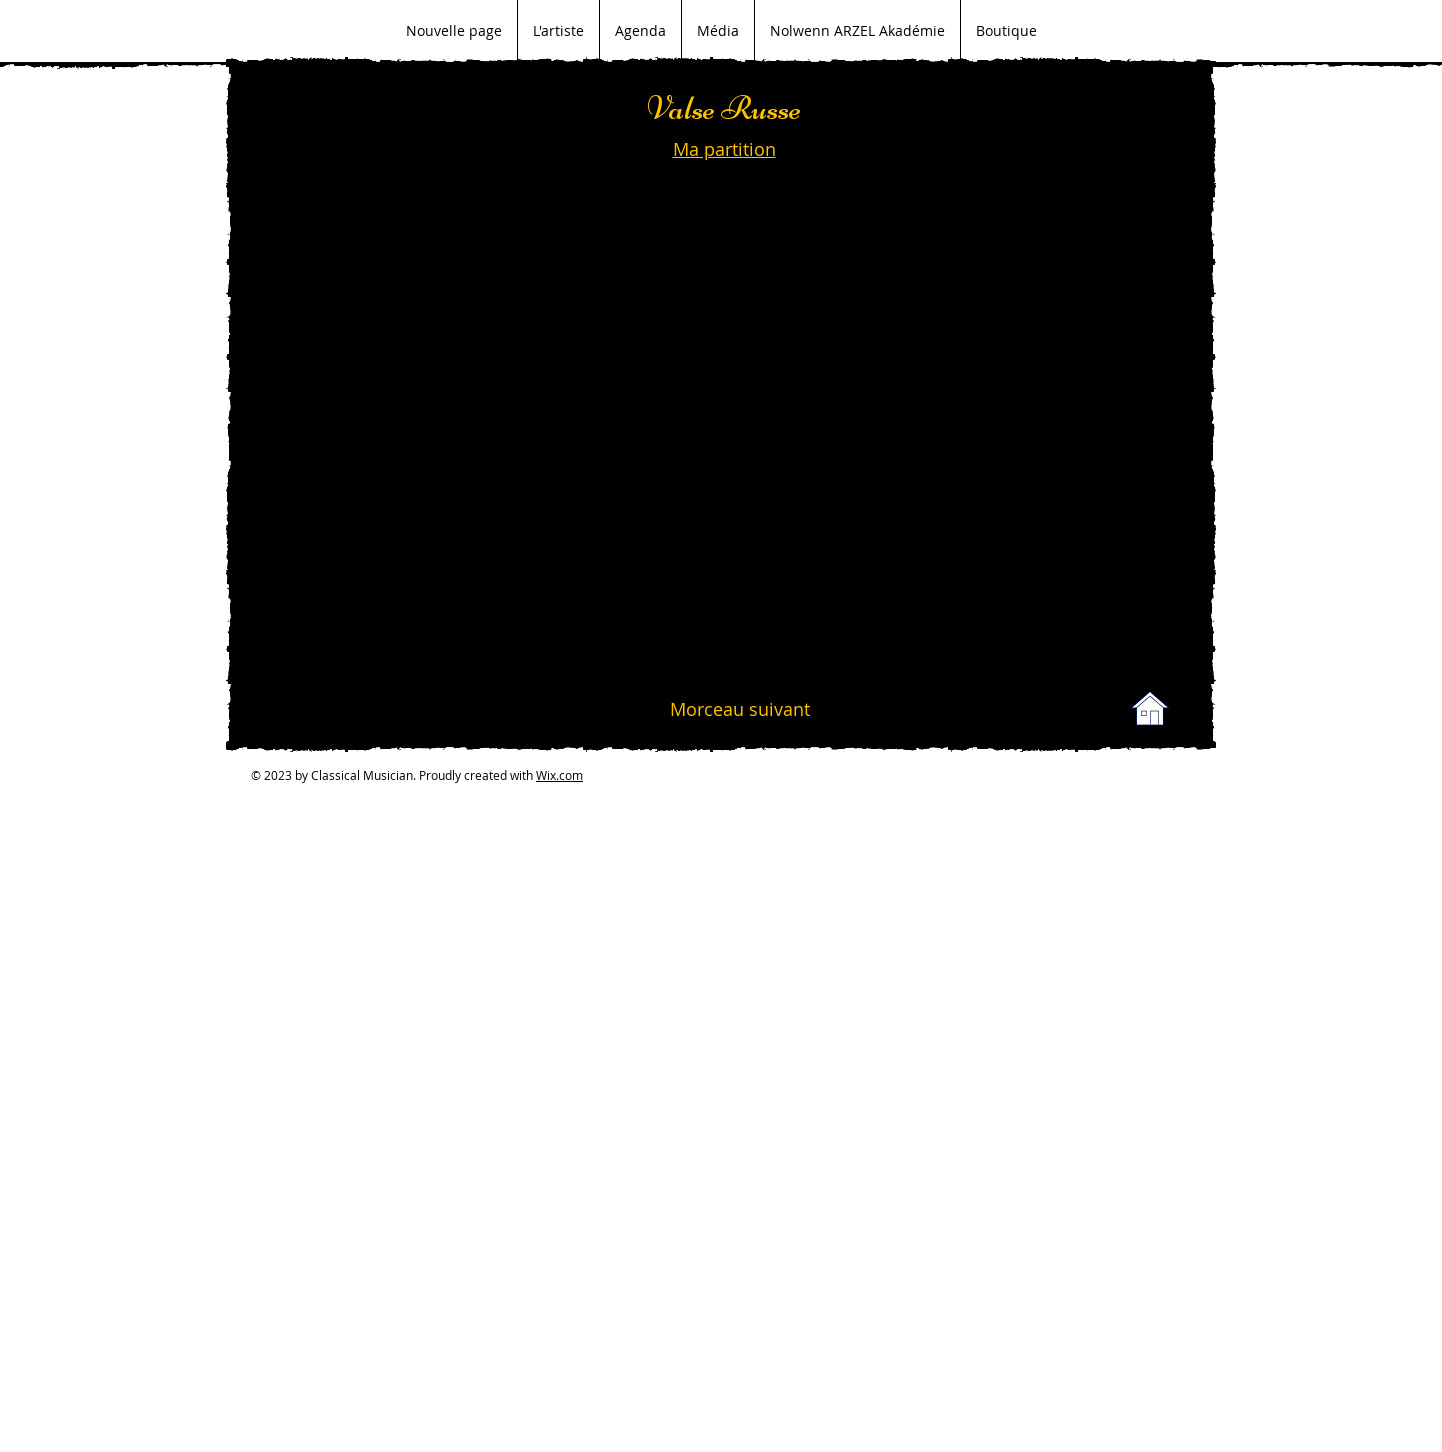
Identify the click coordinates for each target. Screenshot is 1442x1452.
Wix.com (559, 775)
